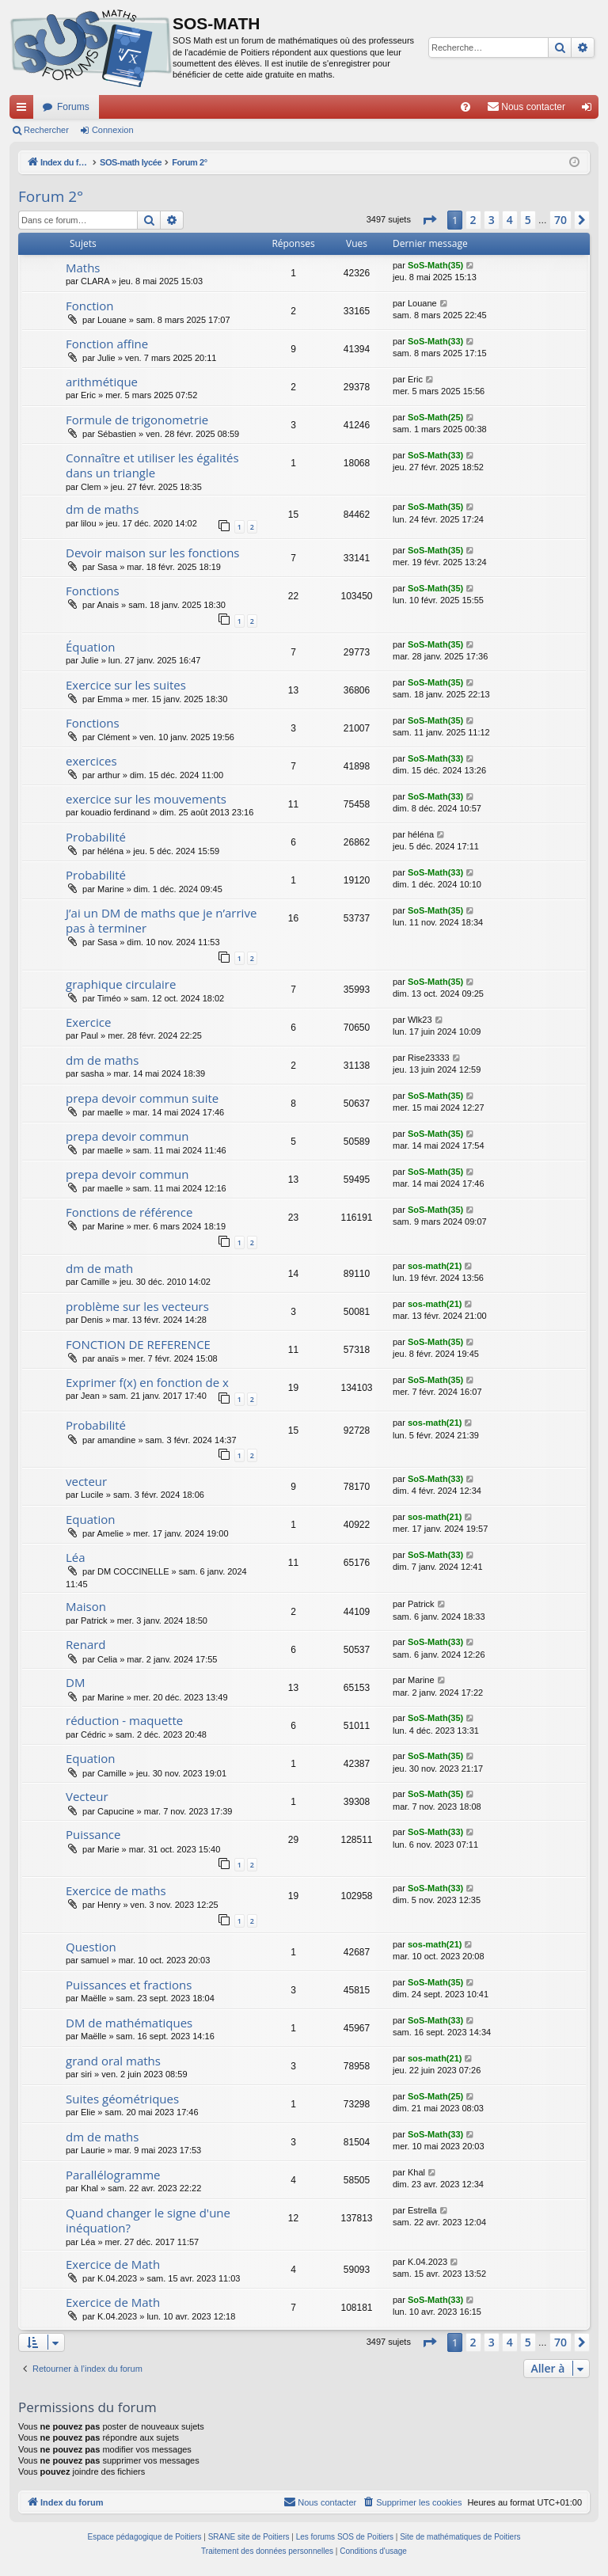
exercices (91, 761)
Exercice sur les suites (126, 685)
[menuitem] (465, 107)
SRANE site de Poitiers (249, 2536)
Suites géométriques (122, 2099)
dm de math (99, 1268)
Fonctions (93, 590)
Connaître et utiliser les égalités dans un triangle (152, 465)
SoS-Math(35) (435, 265)
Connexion (113, 130)
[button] (429, 220)
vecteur (86, 1481)
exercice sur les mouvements (146, 799)
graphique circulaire (121, 984)
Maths (83, 267)
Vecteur (87, 1796)
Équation (90, 647)
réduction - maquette (124, 1720)
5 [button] (528, 219)
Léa (76, 1557)
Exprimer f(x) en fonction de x (147, 1382)
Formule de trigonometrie (137, 419)
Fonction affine (107, 343)
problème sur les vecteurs (137, 1306)
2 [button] (473, 219)
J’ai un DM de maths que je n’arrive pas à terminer (161, 920)
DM (75, 1682)
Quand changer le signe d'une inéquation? (148, 2220)
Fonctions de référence (129, 1212)
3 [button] (491, 219)
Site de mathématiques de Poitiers (460, 2536)
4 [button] (510, 219)
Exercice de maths (116, 1890)
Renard (86, 1644)
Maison (86, 1606)
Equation (90, 1519)
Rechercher (46, 130)
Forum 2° (50, 196)
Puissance (93, 1834)
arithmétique (102, 381)
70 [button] (560, 219)
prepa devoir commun (127, 1136)
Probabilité (96, 837)
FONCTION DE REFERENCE (138, 1344)
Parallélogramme (113, 2175)
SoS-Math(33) (435, 341)
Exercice (88, 1022)
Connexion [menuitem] (590, 110)
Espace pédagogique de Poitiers (145, 2536)
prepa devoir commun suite (142, 1098)
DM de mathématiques (129, 2023)
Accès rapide (24, 110)
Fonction (90, 305)
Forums (73, 106)
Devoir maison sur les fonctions (153, 552)
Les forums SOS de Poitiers (344, 2536)
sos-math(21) (435, 1266)
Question (91, 1947)
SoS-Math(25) (435, 417)
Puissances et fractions (129, 1985)
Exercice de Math (113, 2264)
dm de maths (102, 509)
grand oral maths (113, 2061)
